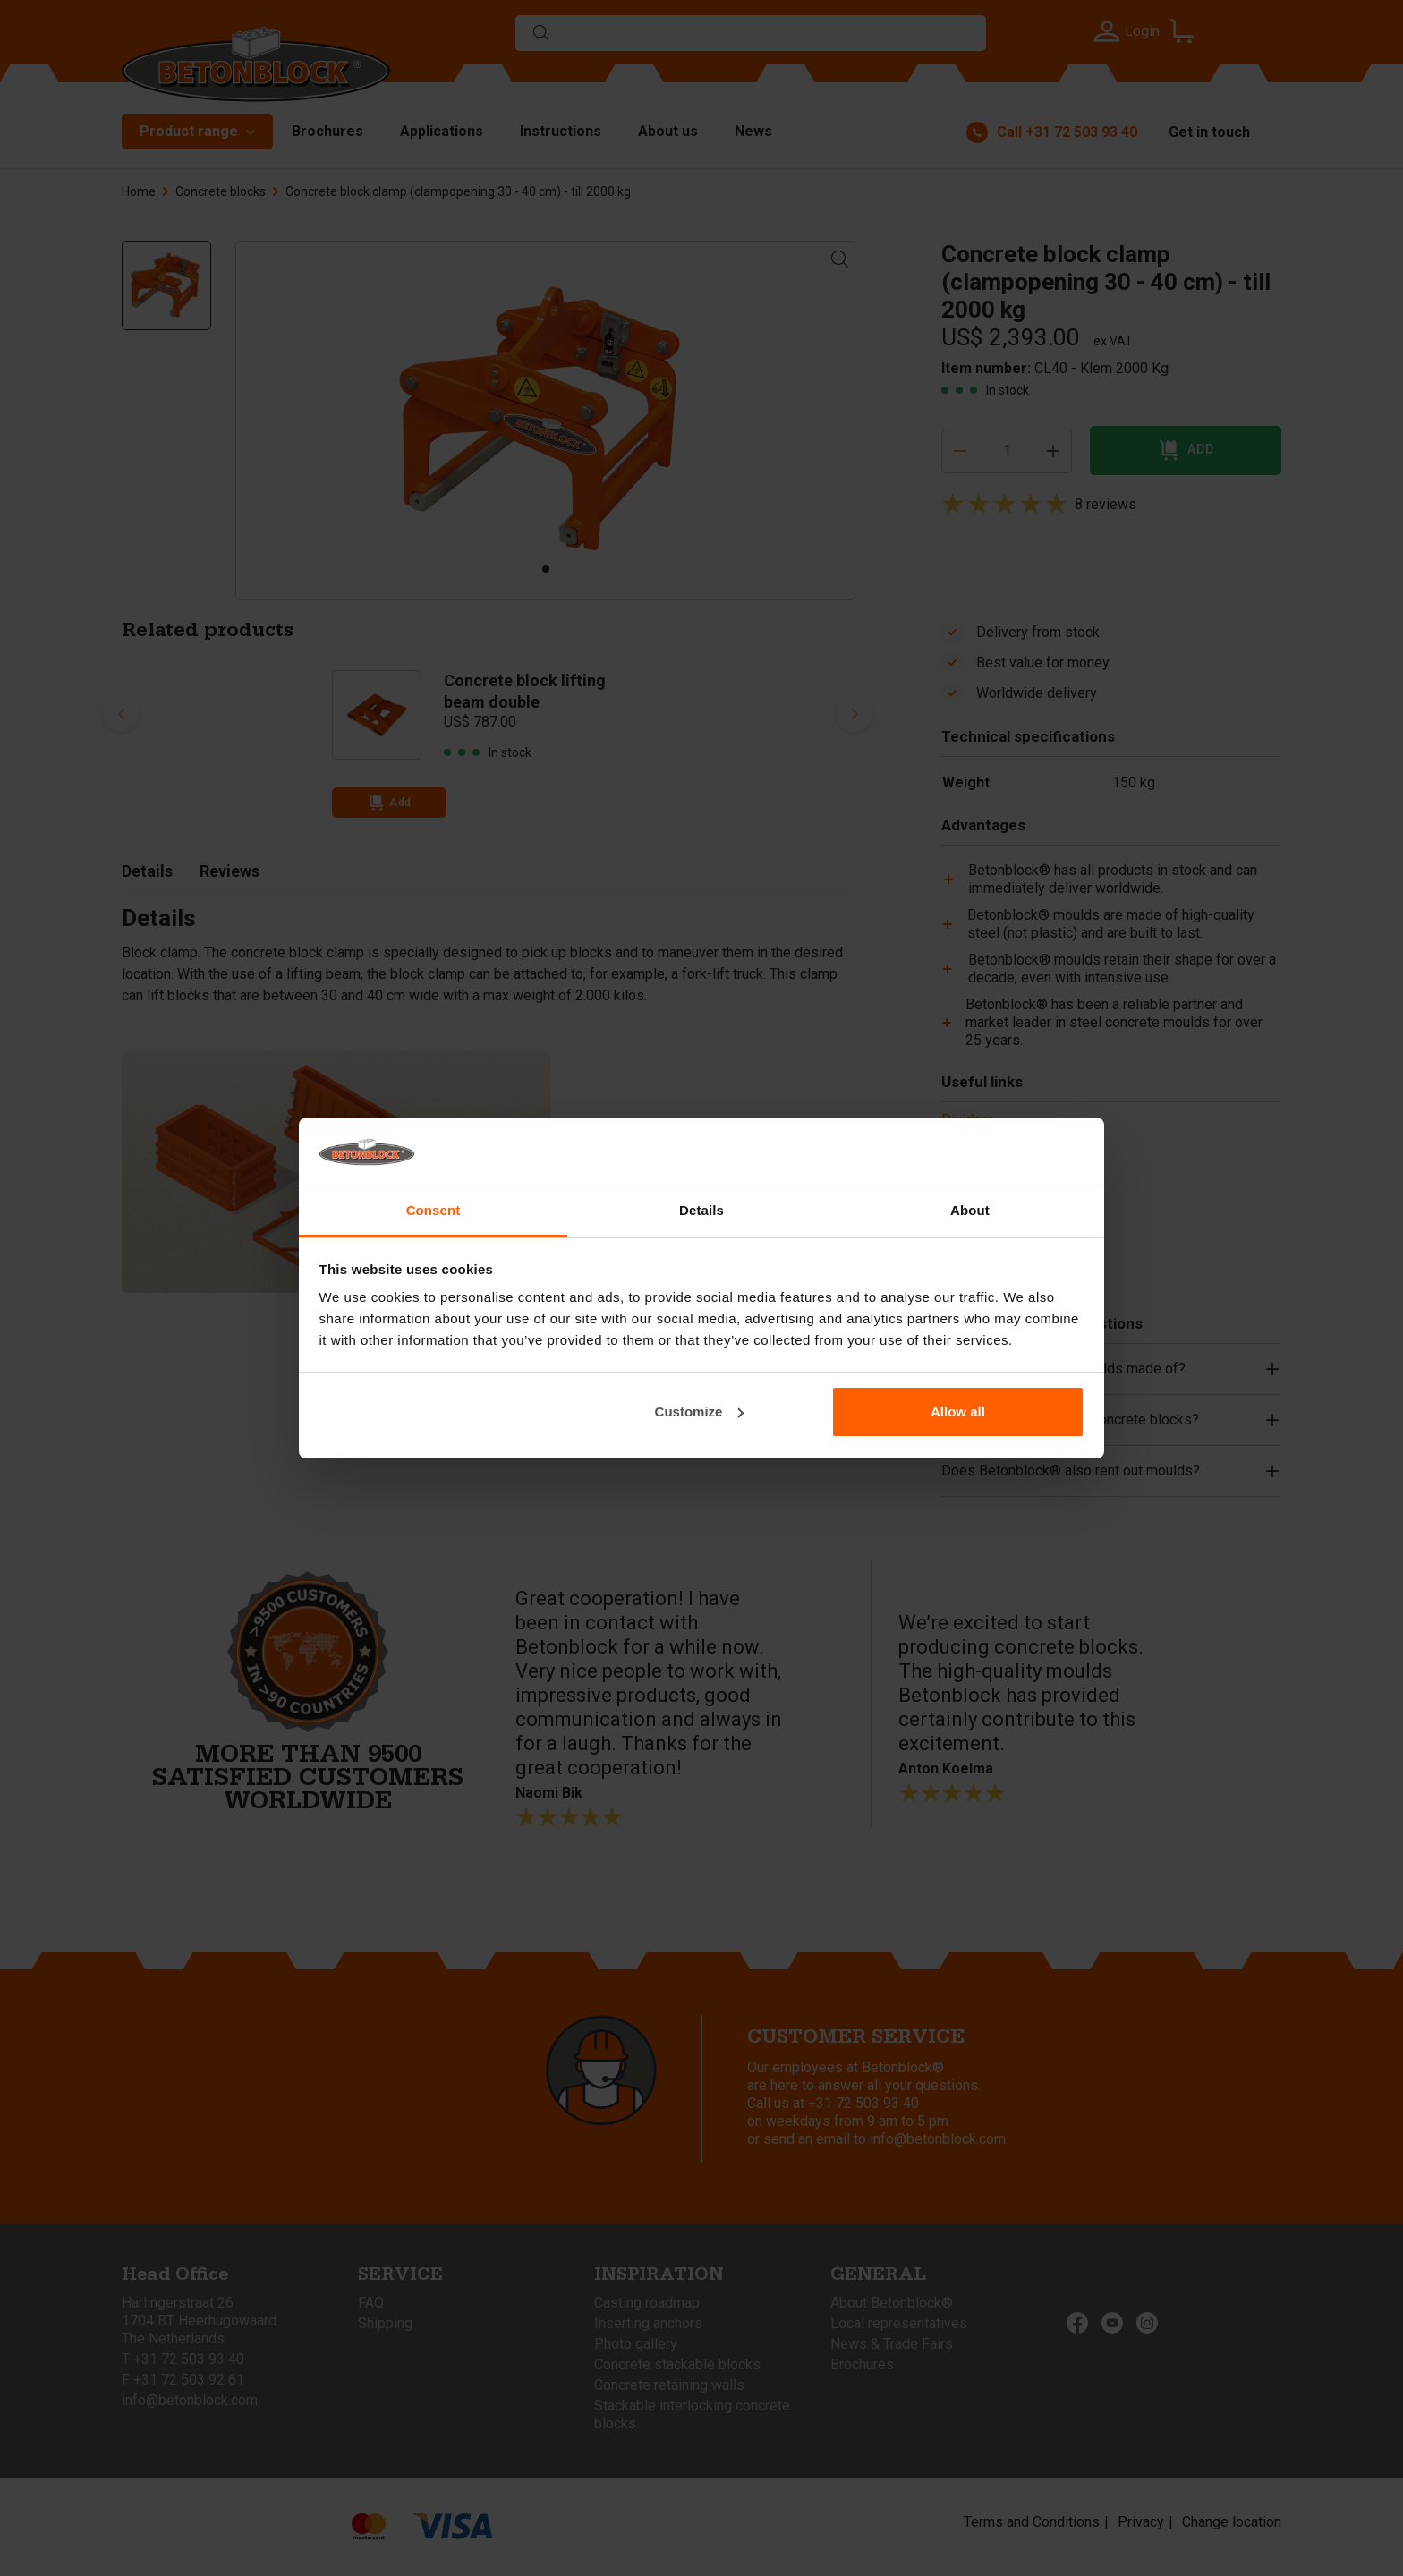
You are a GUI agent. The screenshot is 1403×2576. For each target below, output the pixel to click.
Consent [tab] (433, 1210)
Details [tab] (701, 1210)
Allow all (958, 1411)
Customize (699, 1411)
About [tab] (970, 1210)
